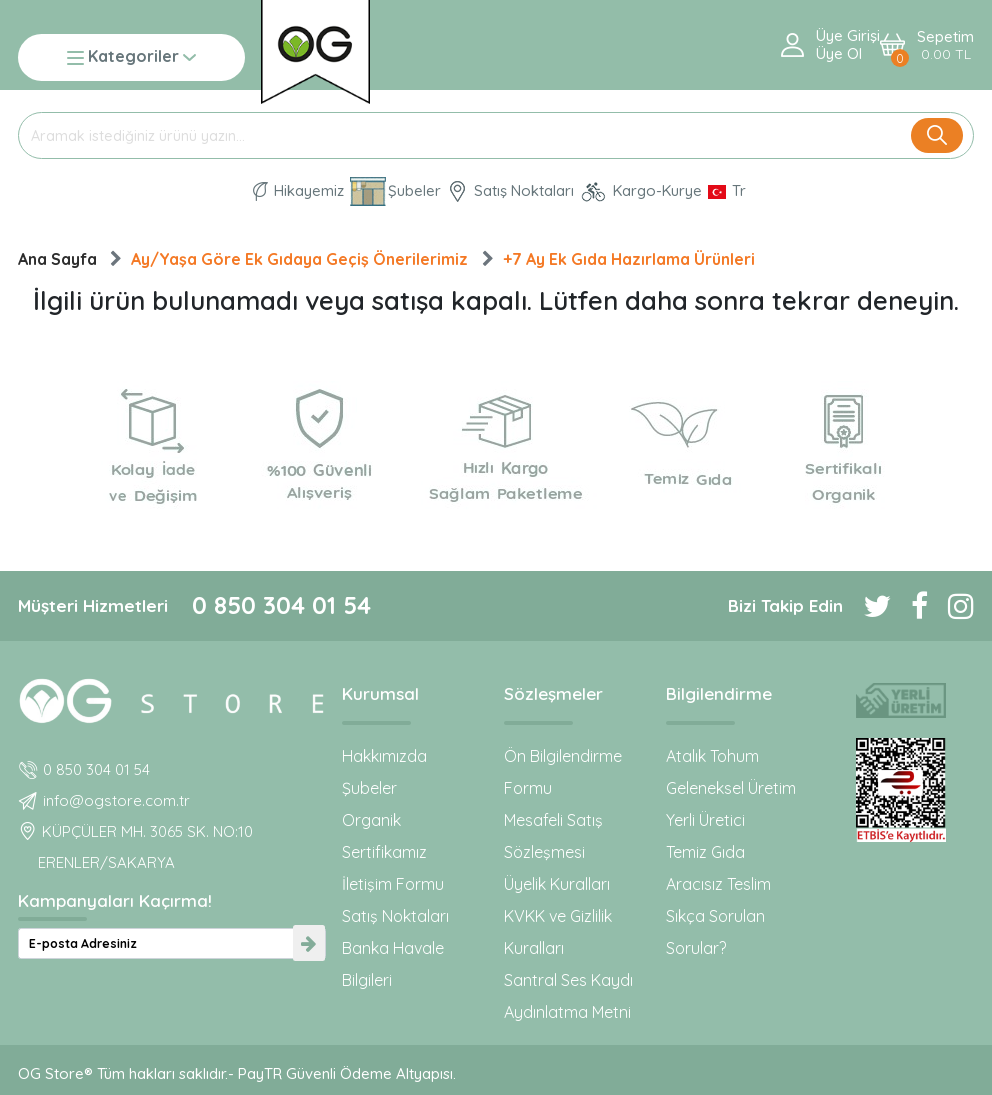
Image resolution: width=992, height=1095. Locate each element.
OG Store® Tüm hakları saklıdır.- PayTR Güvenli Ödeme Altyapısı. (237, 1073)
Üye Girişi (848, 36)
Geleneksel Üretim (731, 788)
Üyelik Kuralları (557, 884)
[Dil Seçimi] (727, 191)
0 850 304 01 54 (281, 605)
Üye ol (839, 54)
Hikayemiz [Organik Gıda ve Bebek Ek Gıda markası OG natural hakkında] (298, 191)
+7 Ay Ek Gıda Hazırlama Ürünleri (629, 259)
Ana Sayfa (57, 259)
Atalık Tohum (712, 756)
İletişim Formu (393, 884)
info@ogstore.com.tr (116, 800)
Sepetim (945, 45)
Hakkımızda (384, 756)
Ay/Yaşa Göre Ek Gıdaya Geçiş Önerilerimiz (299, 259)
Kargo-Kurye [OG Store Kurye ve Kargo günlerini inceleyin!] (641, 192)
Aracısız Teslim (718, 884)
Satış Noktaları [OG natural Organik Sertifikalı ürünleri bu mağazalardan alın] (510, 192)
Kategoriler (131, 58)
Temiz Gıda (705, 852)
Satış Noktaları (395, 916)
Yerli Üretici (705, 820)
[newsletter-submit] (309, 943)
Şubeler (369, 788)
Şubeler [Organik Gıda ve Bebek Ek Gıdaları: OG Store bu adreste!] (395, 191)
